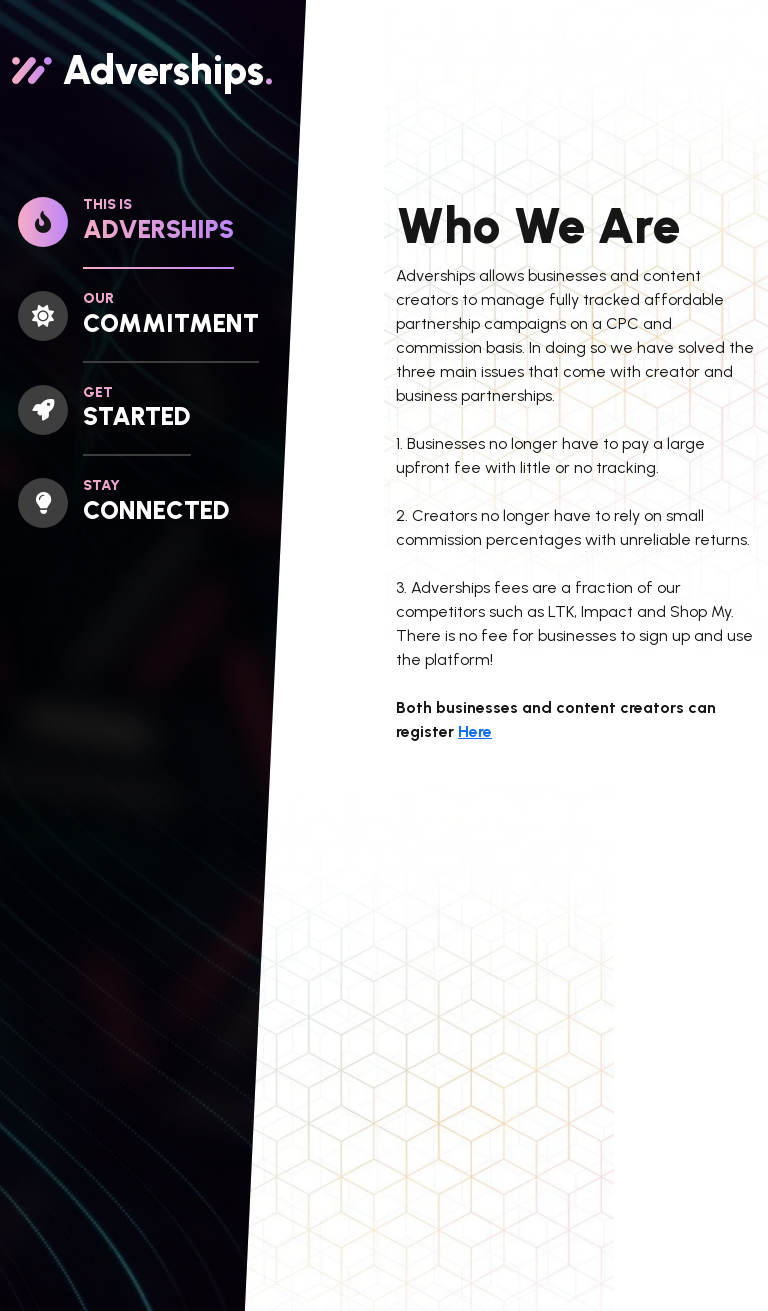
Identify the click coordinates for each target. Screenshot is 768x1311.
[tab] (96, 233)
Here (475, 731)
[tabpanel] (576, 729)
